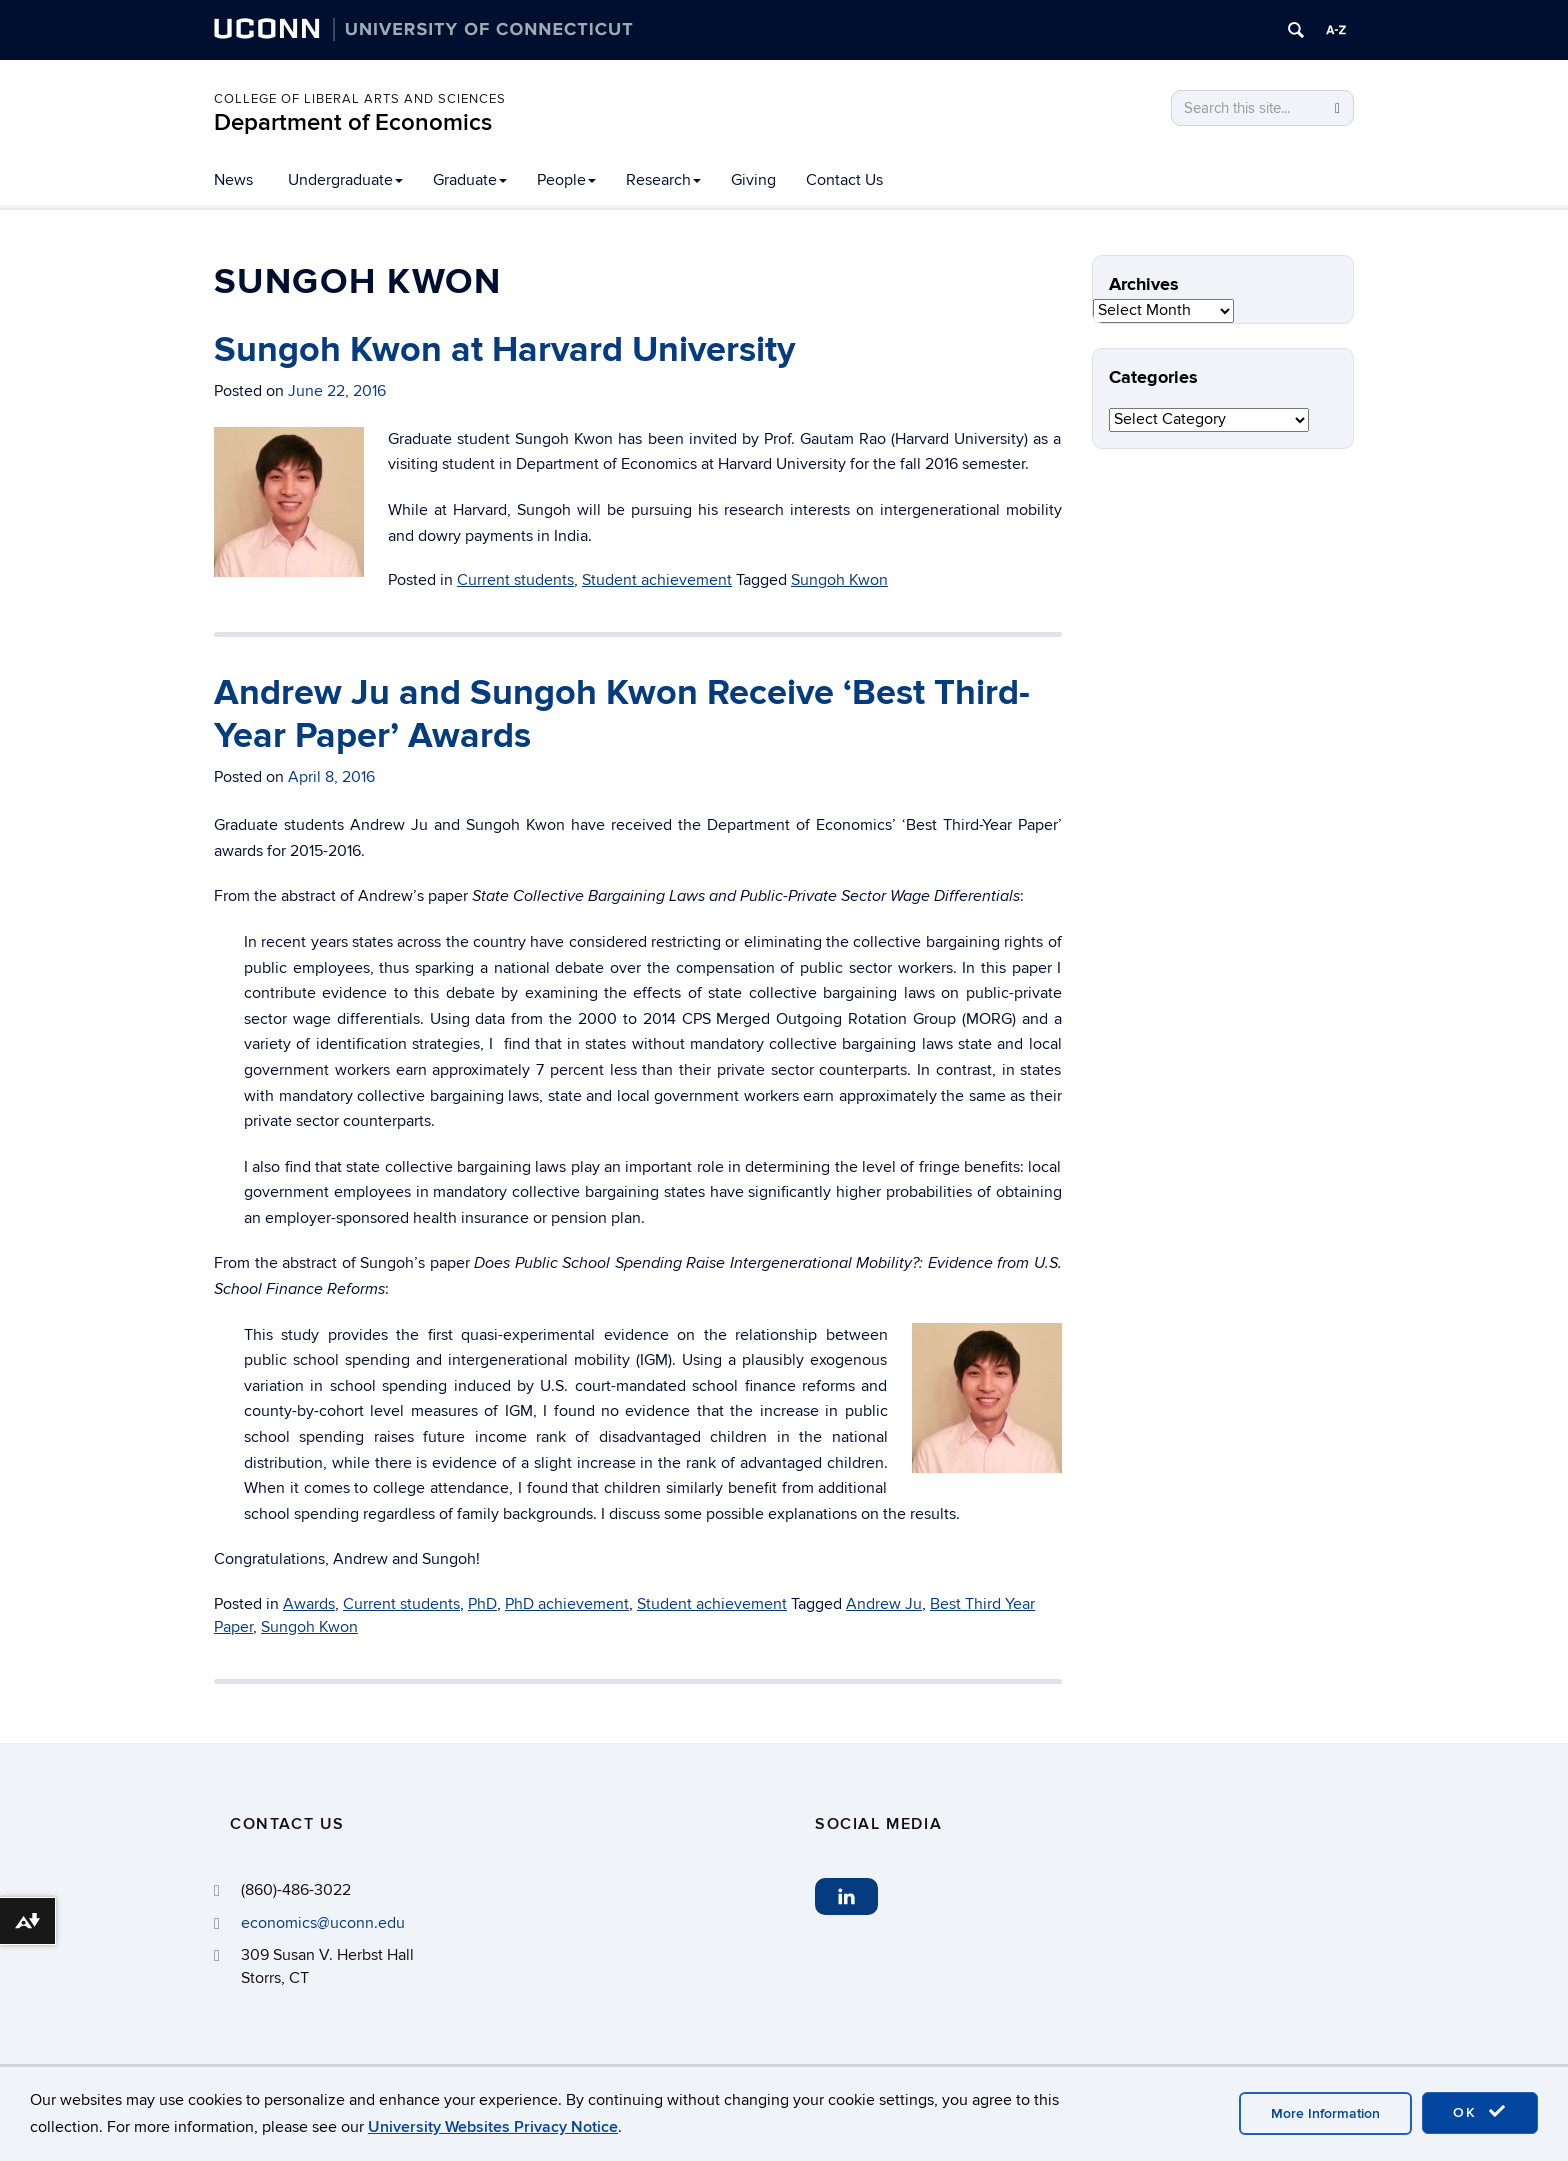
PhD (482, 1604)
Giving (753, 180)
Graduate (470, 180)
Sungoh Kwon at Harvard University (504, 350)
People (566, 180)
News (233, 180)
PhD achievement (567, 1604)
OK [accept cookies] (1480, 2112)
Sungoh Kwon (839, 580)
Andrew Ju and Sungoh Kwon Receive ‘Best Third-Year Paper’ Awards (622, 714)
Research (663, 180)
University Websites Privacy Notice (493, 2127)
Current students (515, 580)
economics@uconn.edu (323, 1923)
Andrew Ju (884, 1604)
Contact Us (844, 180)
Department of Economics (353, 122)
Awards (309, 1604)
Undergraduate (345, 180)
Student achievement (657, 580)
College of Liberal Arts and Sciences (360, 99)
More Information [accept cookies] (1325, 2113)
